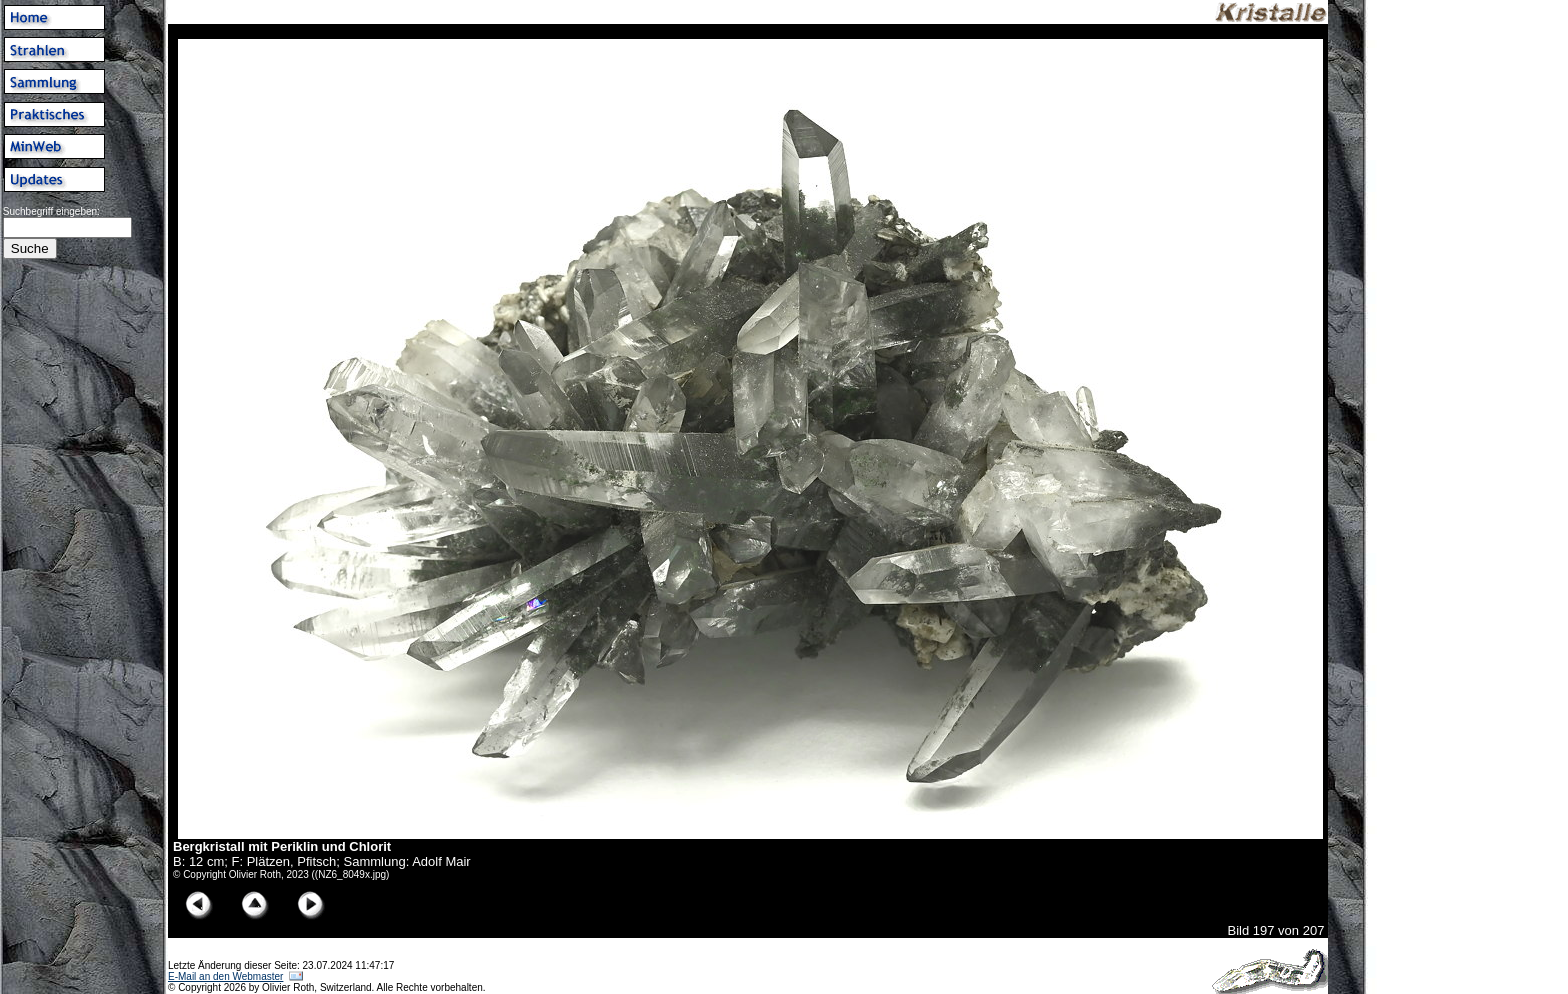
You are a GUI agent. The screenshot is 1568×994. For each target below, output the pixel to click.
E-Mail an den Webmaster (225, 976)
